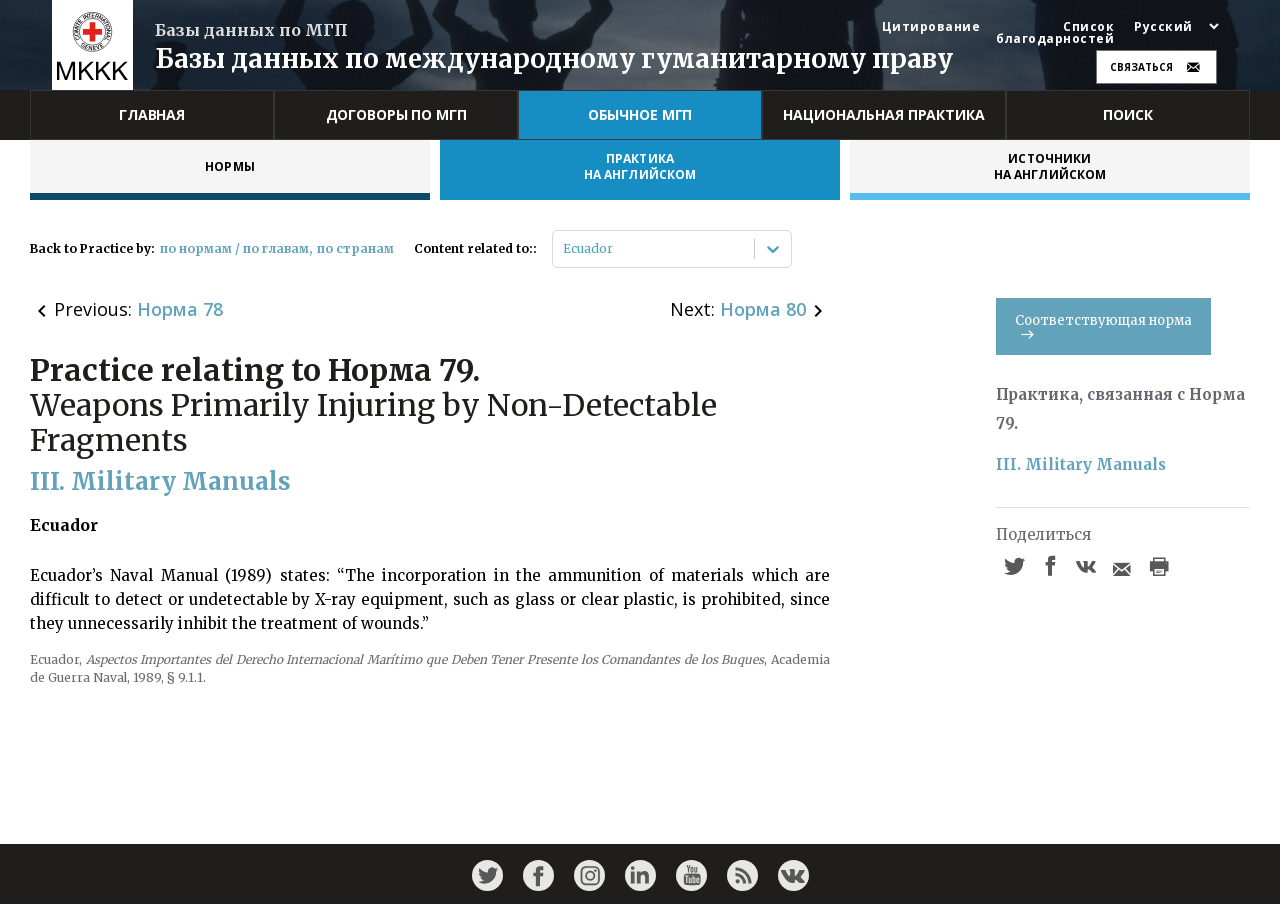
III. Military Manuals (1081, 464)
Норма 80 (763, 309)
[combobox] (564, 249)
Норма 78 (180, 309)
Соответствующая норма (1103, 325)
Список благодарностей (1055, 33)
